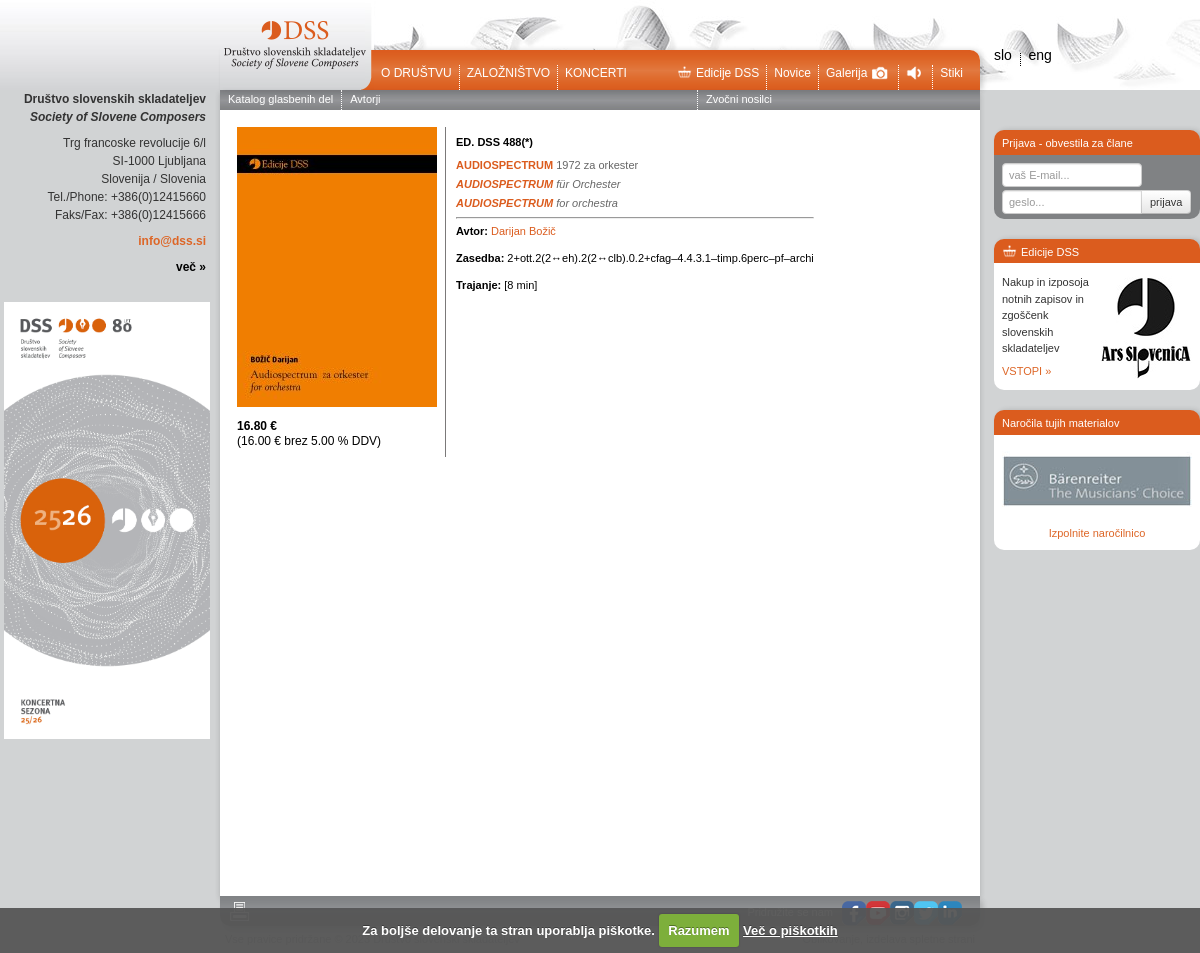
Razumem (698, 930)
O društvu (416, 73)
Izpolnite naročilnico (1097, 533)
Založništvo (508, 73)
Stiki (951, 73)
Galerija (857, 73)
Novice (792, 73)
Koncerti (596, 73)
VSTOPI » (1026, 371)
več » (191, 267)
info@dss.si (172, 241)
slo (1003, 55)
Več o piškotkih (790, 930)
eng (1039, 55)
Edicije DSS (718, 73)
